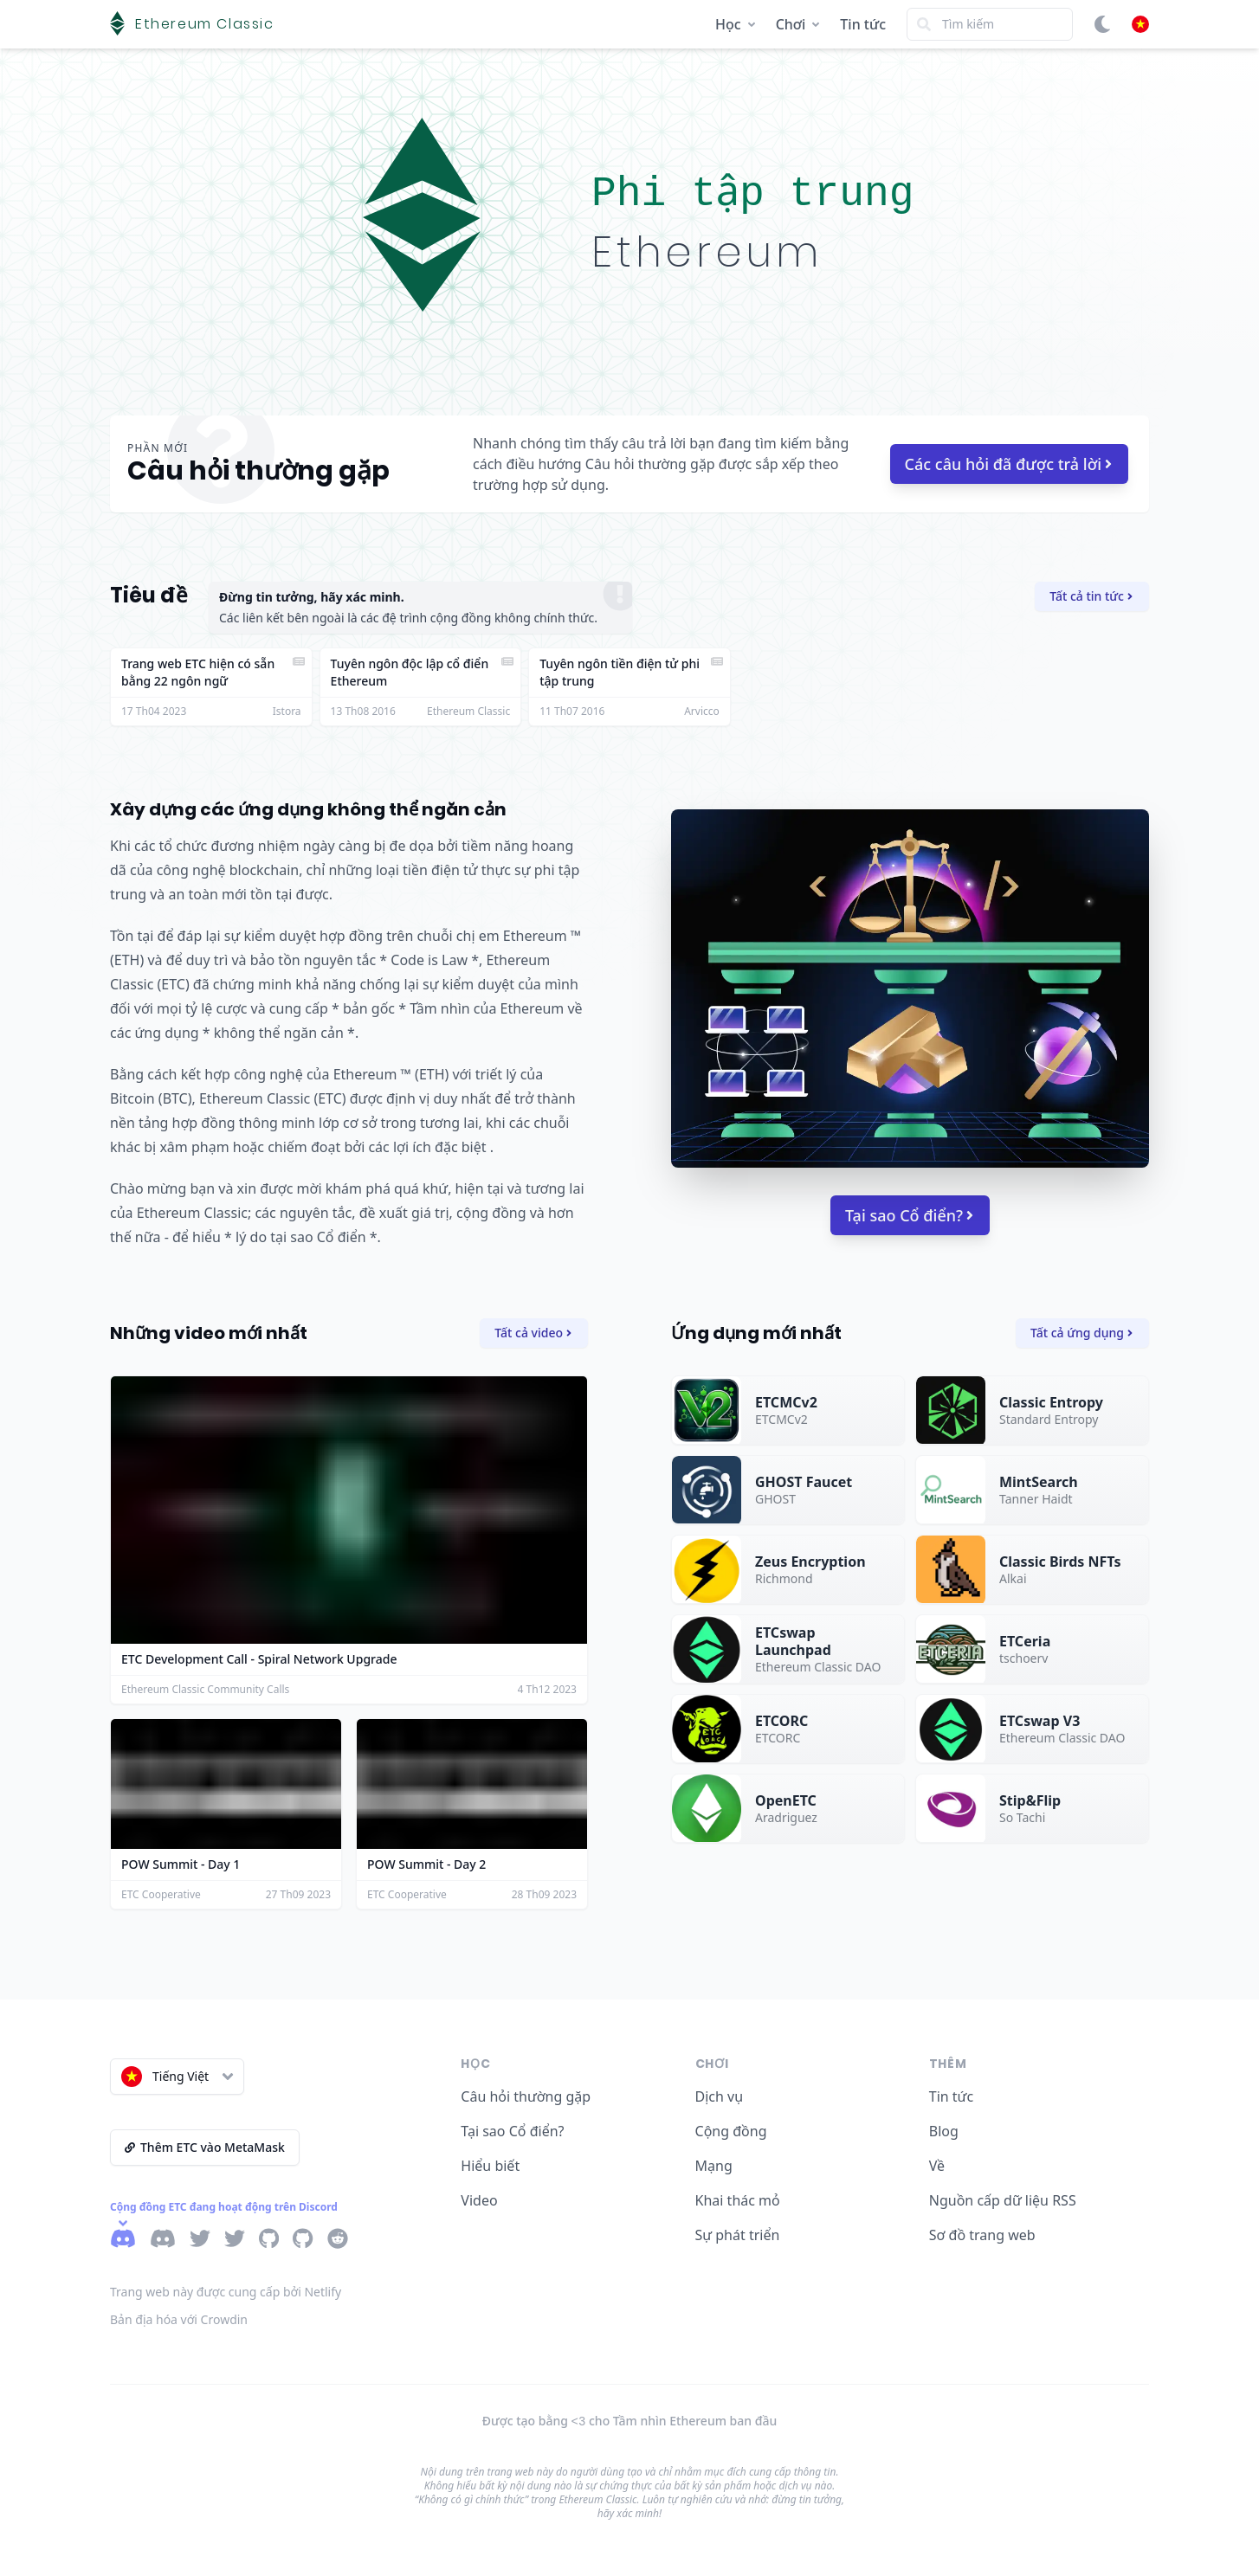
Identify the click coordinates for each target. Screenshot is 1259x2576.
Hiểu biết (490, 2165)
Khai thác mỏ (737, 2200)
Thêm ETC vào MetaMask (205, 2147)
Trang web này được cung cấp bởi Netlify (225, 2291)
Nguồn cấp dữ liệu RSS (1002, 2200)
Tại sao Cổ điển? (909, 1215)
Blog (944, 2131)
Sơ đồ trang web (982, 2234)
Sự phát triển (737, 2234)
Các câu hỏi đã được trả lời (1008, 464)
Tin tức (863, 24)
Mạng (714, 2165)
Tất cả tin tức (1091, 596)
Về (937, 2165)
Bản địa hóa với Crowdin (179, 2319)
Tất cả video (532, 1332)
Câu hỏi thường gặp (526, 2096)
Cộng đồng (731, 2131)
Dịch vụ (719, 2096)
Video (479, 2200)
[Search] (990, 24)
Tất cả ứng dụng (1081, 1332)
